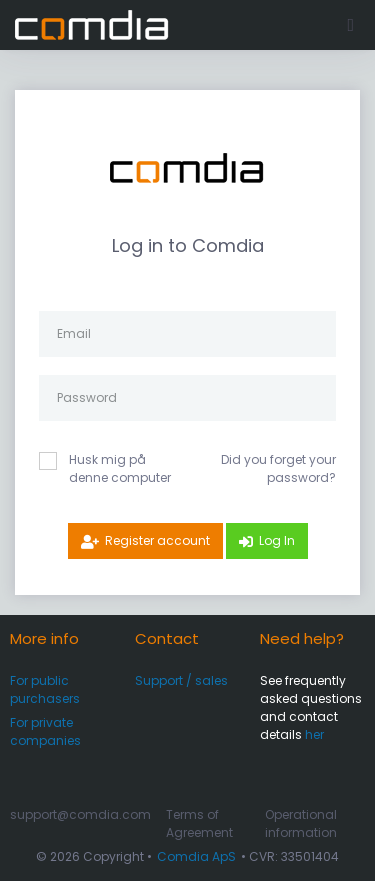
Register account (157, 540)
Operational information (301, 823)
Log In (277, 540)
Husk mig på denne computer (120, 468)
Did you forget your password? (278, 468)
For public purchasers (45, 689)
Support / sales (181, 680)
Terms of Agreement (199, 823)
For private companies (45, 731)
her (314, 734)
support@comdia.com (80, 814)
